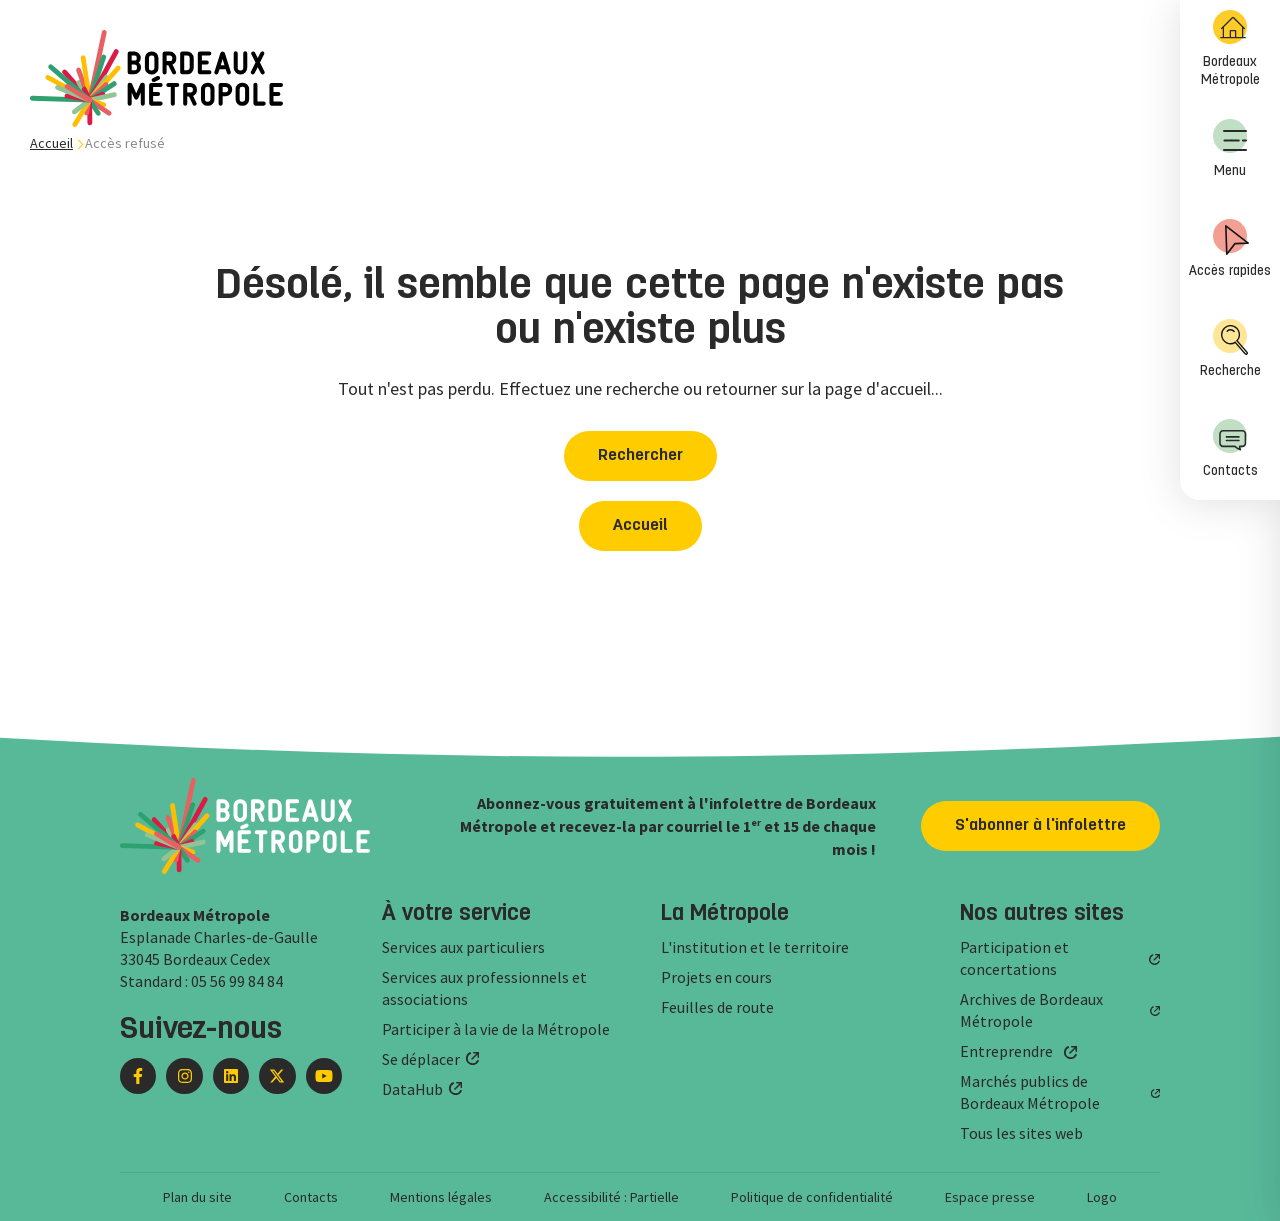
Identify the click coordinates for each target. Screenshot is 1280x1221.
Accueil (51, 143)
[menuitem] (1230, 50)
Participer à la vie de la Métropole (496, 1029)
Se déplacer (421, 1059)
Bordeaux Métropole (1230, 48)
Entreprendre (1006, 1051)
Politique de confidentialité (812, 1197)
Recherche (1230, 348)
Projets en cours (716, 977)
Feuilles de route (717, 1007)
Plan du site (197, 1197)
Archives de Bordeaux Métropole (1031, 1010)
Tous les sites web (1021, 1133)
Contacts (1230, 448)
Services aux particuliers (463, 947)
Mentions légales (441, 1197)
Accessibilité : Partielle (611, 1197)
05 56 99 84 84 (237, 981)
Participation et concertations (1014, 958)
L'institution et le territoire (755, 947)
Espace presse (990, 1197)
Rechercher (640, 456)
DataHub (412, 1089)
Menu (1230, 148)
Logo (1102, 1197)
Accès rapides (1230, 248)
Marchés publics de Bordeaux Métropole (1030, 1092)
